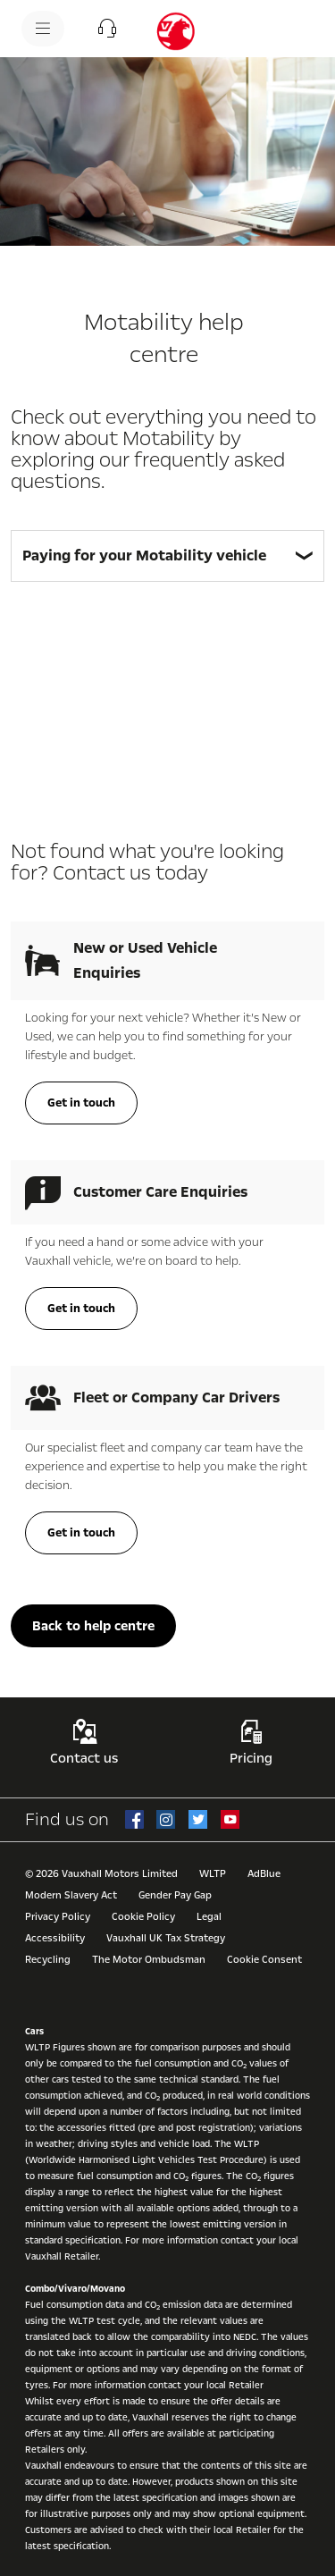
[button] (107, 28)
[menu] (43, 28)
